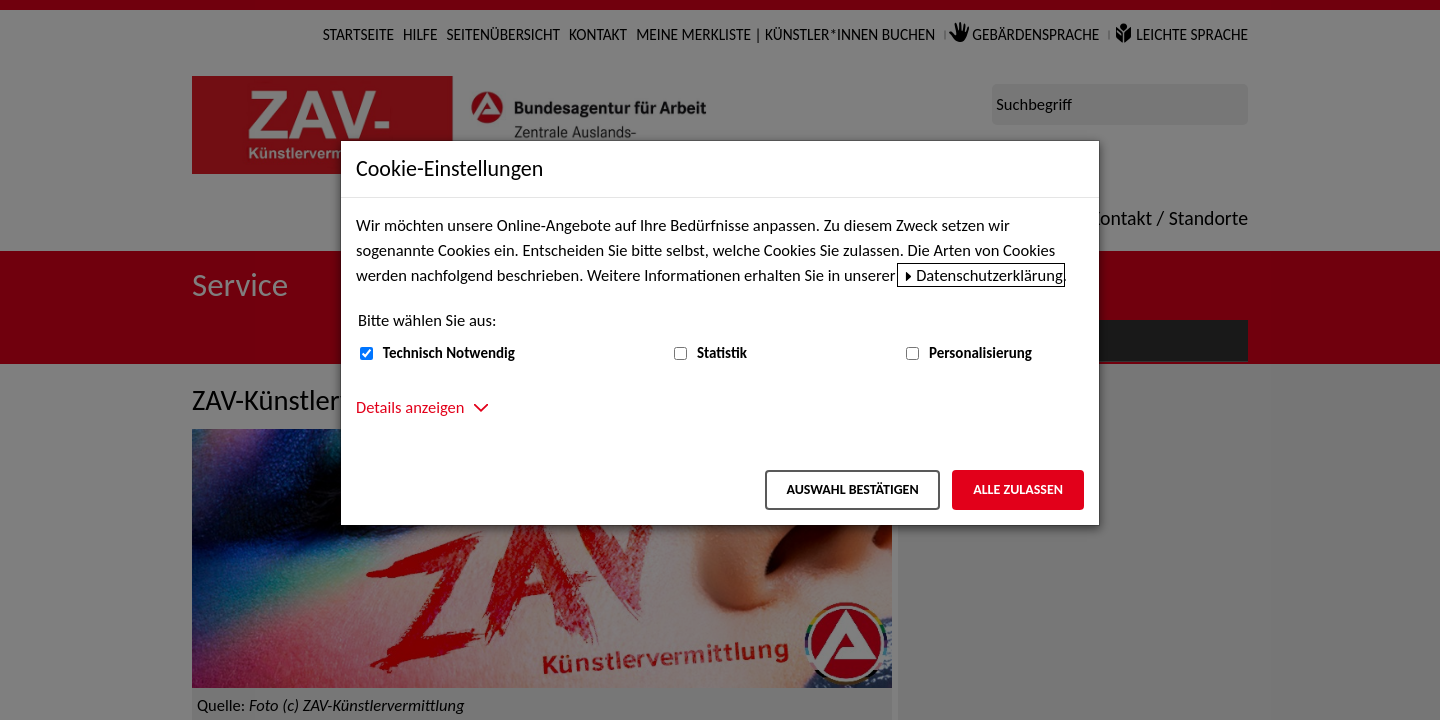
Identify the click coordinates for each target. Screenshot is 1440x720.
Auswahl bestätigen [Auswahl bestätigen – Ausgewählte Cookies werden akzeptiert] (852, 489)
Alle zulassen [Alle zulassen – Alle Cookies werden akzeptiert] (1018, 489)
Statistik (722, 353)
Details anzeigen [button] (410, 407)
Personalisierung (980, 353)
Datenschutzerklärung (989, 275)
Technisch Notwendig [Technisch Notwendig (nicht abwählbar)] (449, 353)
